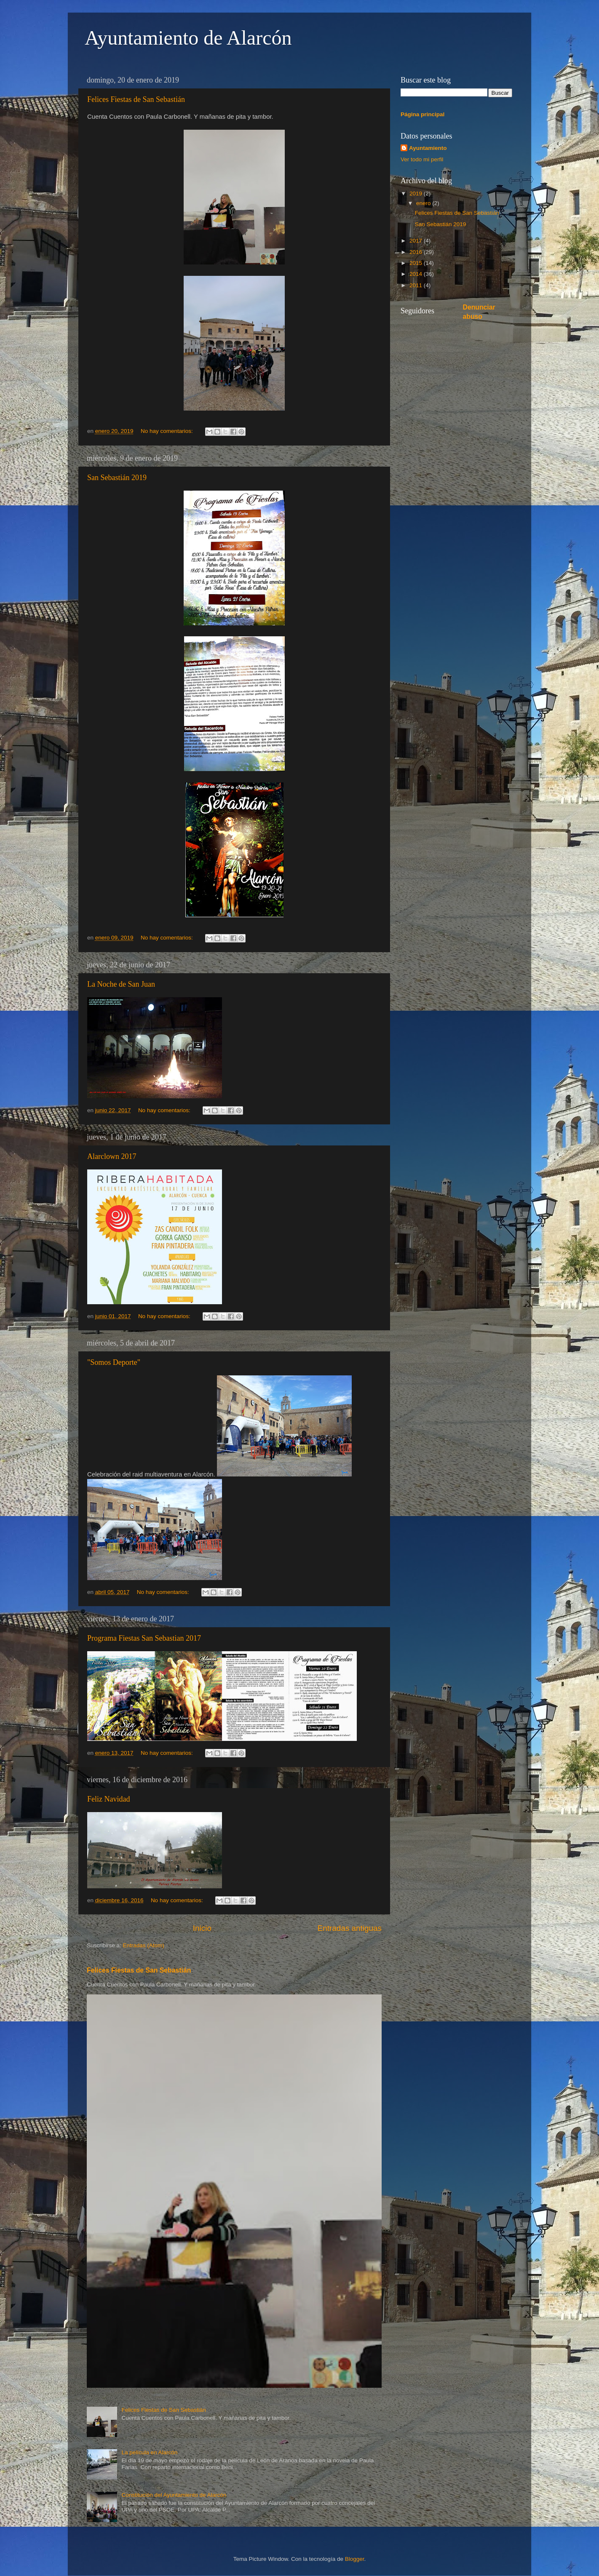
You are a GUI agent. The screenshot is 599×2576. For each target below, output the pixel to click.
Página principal (422, 114)
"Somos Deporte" (113, 1362)
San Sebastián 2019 (117, 477)
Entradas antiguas (350, 1928)
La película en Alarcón (149, 2452)
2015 (416, 263)
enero (424, 203)
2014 (416, 274)
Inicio (202, 1928)
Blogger (354, 2559)
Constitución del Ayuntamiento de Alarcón (173, 2495)
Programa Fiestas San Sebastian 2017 (144, 1638)
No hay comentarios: (168, 431)
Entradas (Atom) (143, 1945)
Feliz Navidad (108, 1799)
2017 (416, 241)
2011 (416, 285)
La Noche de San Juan (121, 984)
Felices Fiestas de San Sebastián (136, 99)
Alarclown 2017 (111, 1156)
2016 (416, 252)
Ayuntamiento (428, 148)
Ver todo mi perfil (422, 159)
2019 (416, 193)
